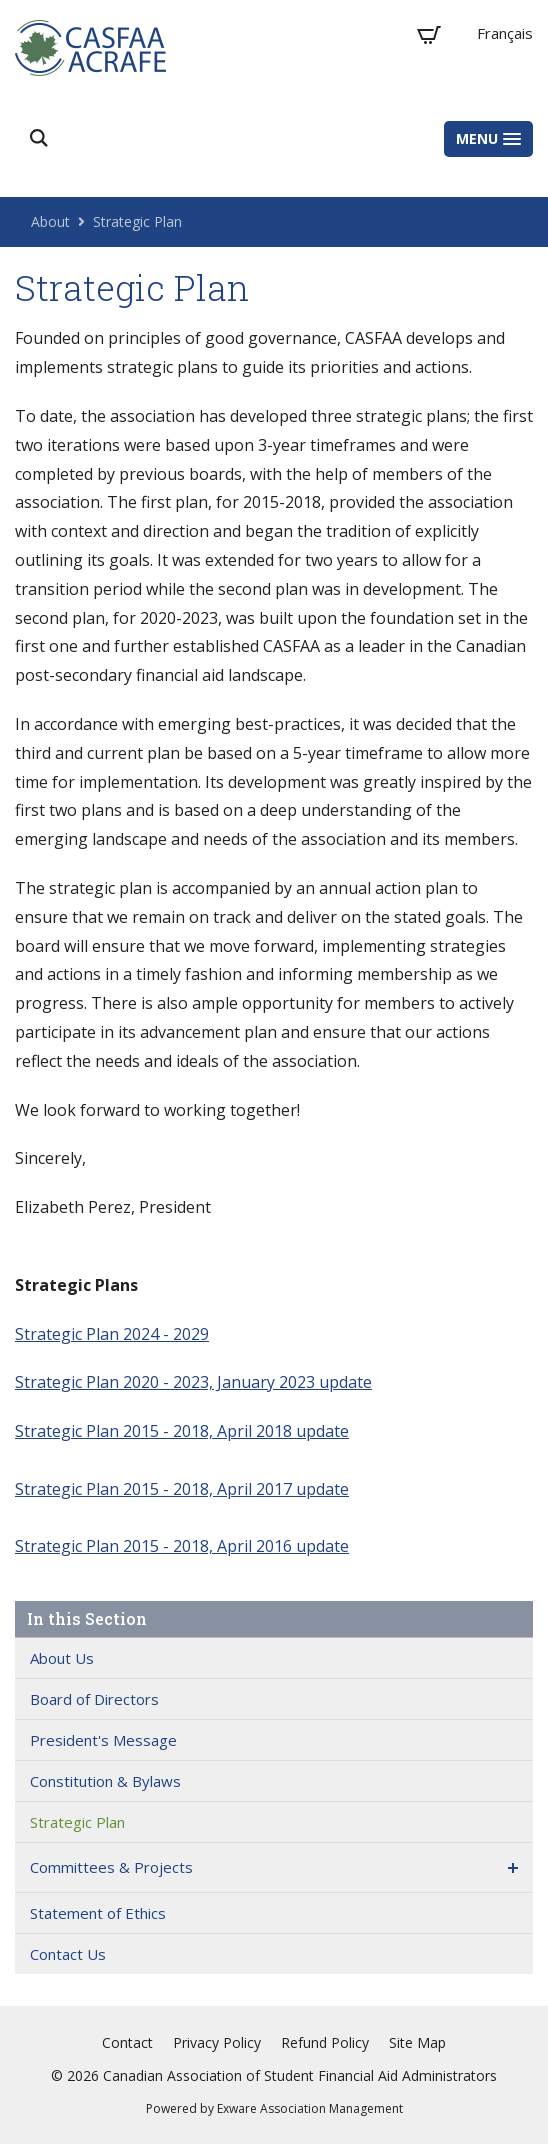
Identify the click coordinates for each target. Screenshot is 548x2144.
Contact (127, 2042)
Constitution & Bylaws (105, 1781)
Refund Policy (325, 2042)
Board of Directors (94, 1699)
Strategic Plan (137, 221)
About (50, 221)
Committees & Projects (111, 1867)
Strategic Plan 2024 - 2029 (112, 1334)
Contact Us (68, 1954)
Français (505, 33)
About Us (62, 1658)
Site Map (417, 2042)
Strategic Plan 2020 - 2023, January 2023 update (193, 1382)
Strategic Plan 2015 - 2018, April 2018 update (182, 1431)
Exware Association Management (310, 2108)
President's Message (103, 1740)
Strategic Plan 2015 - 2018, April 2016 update (182, 1546)
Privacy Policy (217, 2042)
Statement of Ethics (98, 1913)
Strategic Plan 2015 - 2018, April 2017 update (182, 1489)
